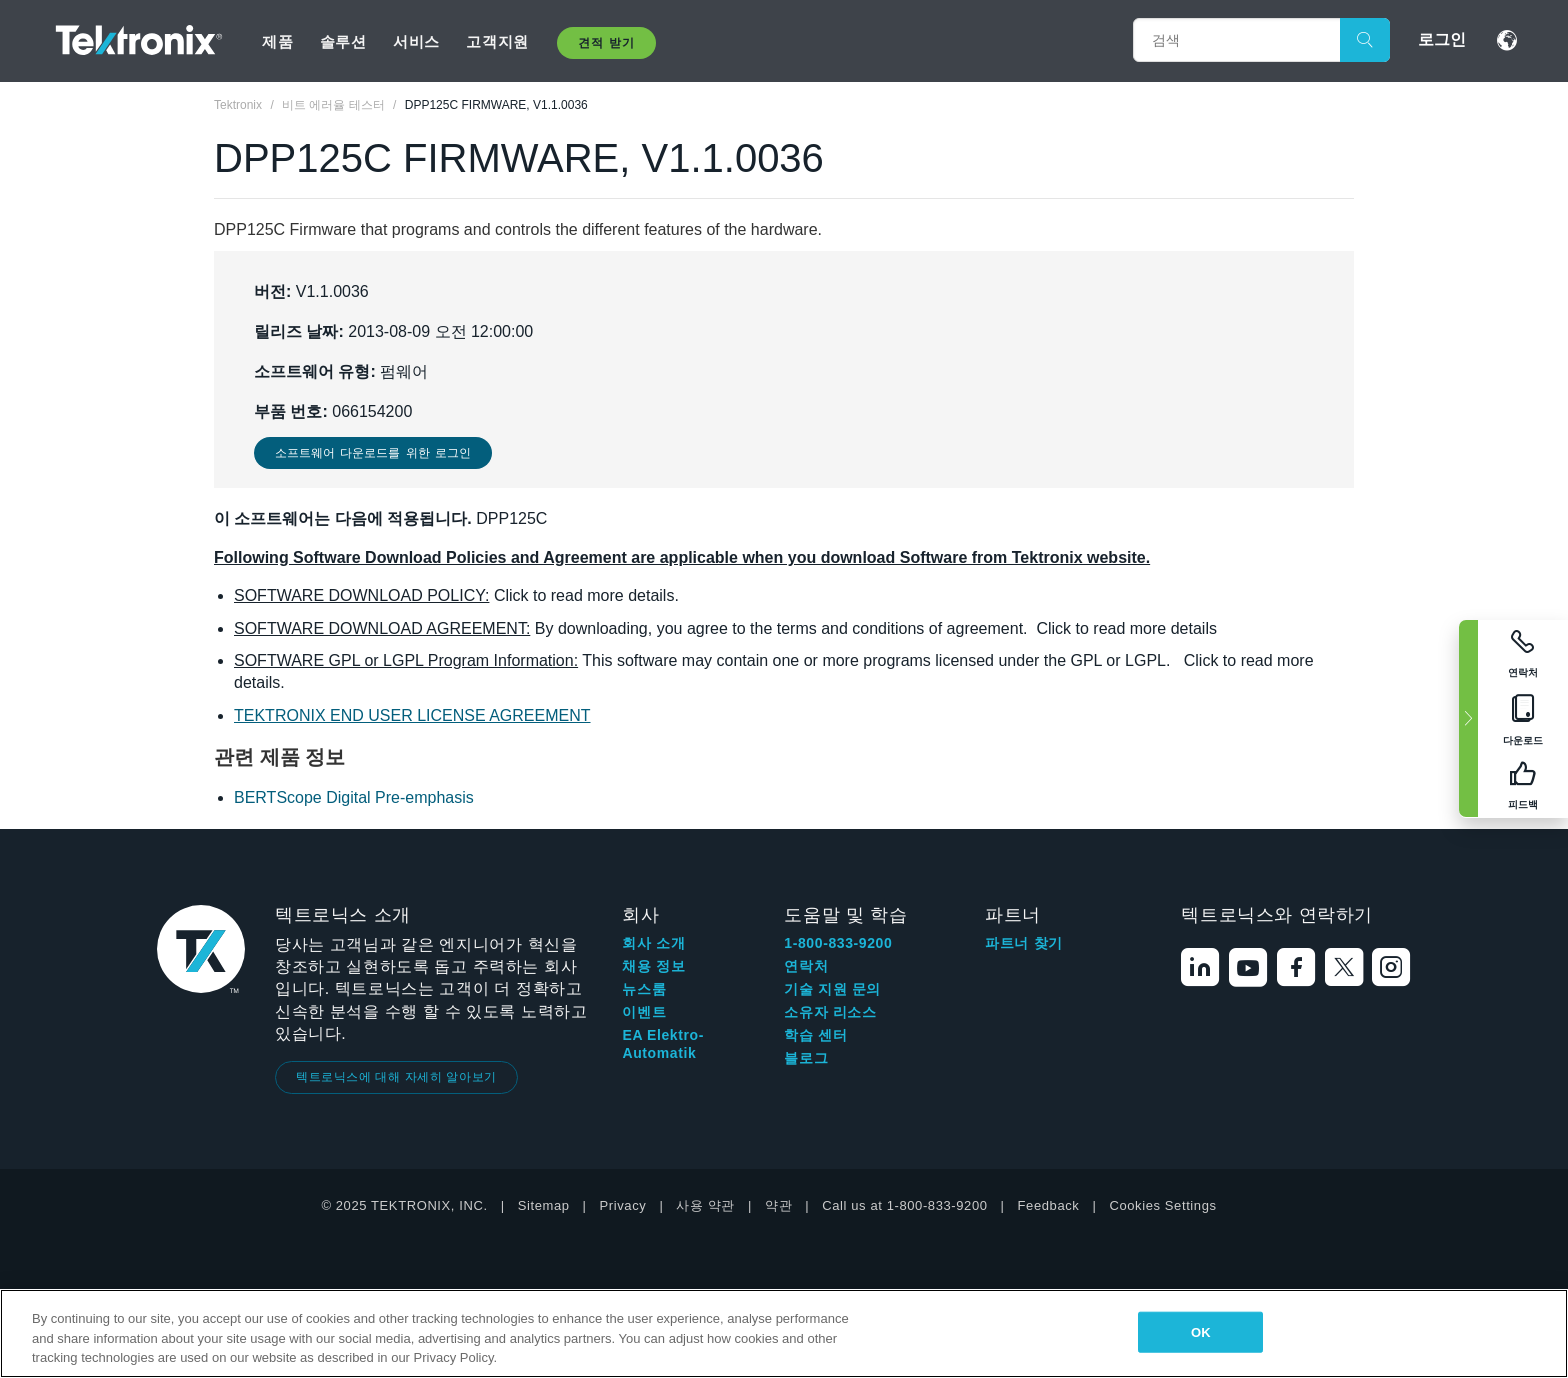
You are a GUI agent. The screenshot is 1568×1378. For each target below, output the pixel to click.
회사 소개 (653, 943)
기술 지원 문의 (832, 989)
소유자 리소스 (830, 1012)
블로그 (806, 1058)
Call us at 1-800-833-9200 (904, 1205)
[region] (784, 1333)
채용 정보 (653, 966)
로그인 (1442, 39)
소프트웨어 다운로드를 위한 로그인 (373, 453)
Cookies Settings (1162, 1205)
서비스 (416, 41)
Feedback (1049, 1205)
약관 (778, 1205)
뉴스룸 (644, 989)
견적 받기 (606, 43)
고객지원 (497, 41)
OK (1201, 1331)
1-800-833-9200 (838, 943)
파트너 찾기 (1024, 943)
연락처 (806, 966)
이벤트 (644, 1012)
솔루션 (343, 41)
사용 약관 (705, 1205)
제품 (277, 41)
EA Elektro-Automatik (663, 1044)
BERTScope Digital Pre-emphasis (354, 797)
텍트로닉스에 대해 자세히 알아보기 (396, 1077)
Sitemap (544, 1205)
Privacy (623, 1205)
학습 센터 (815, 1035)
